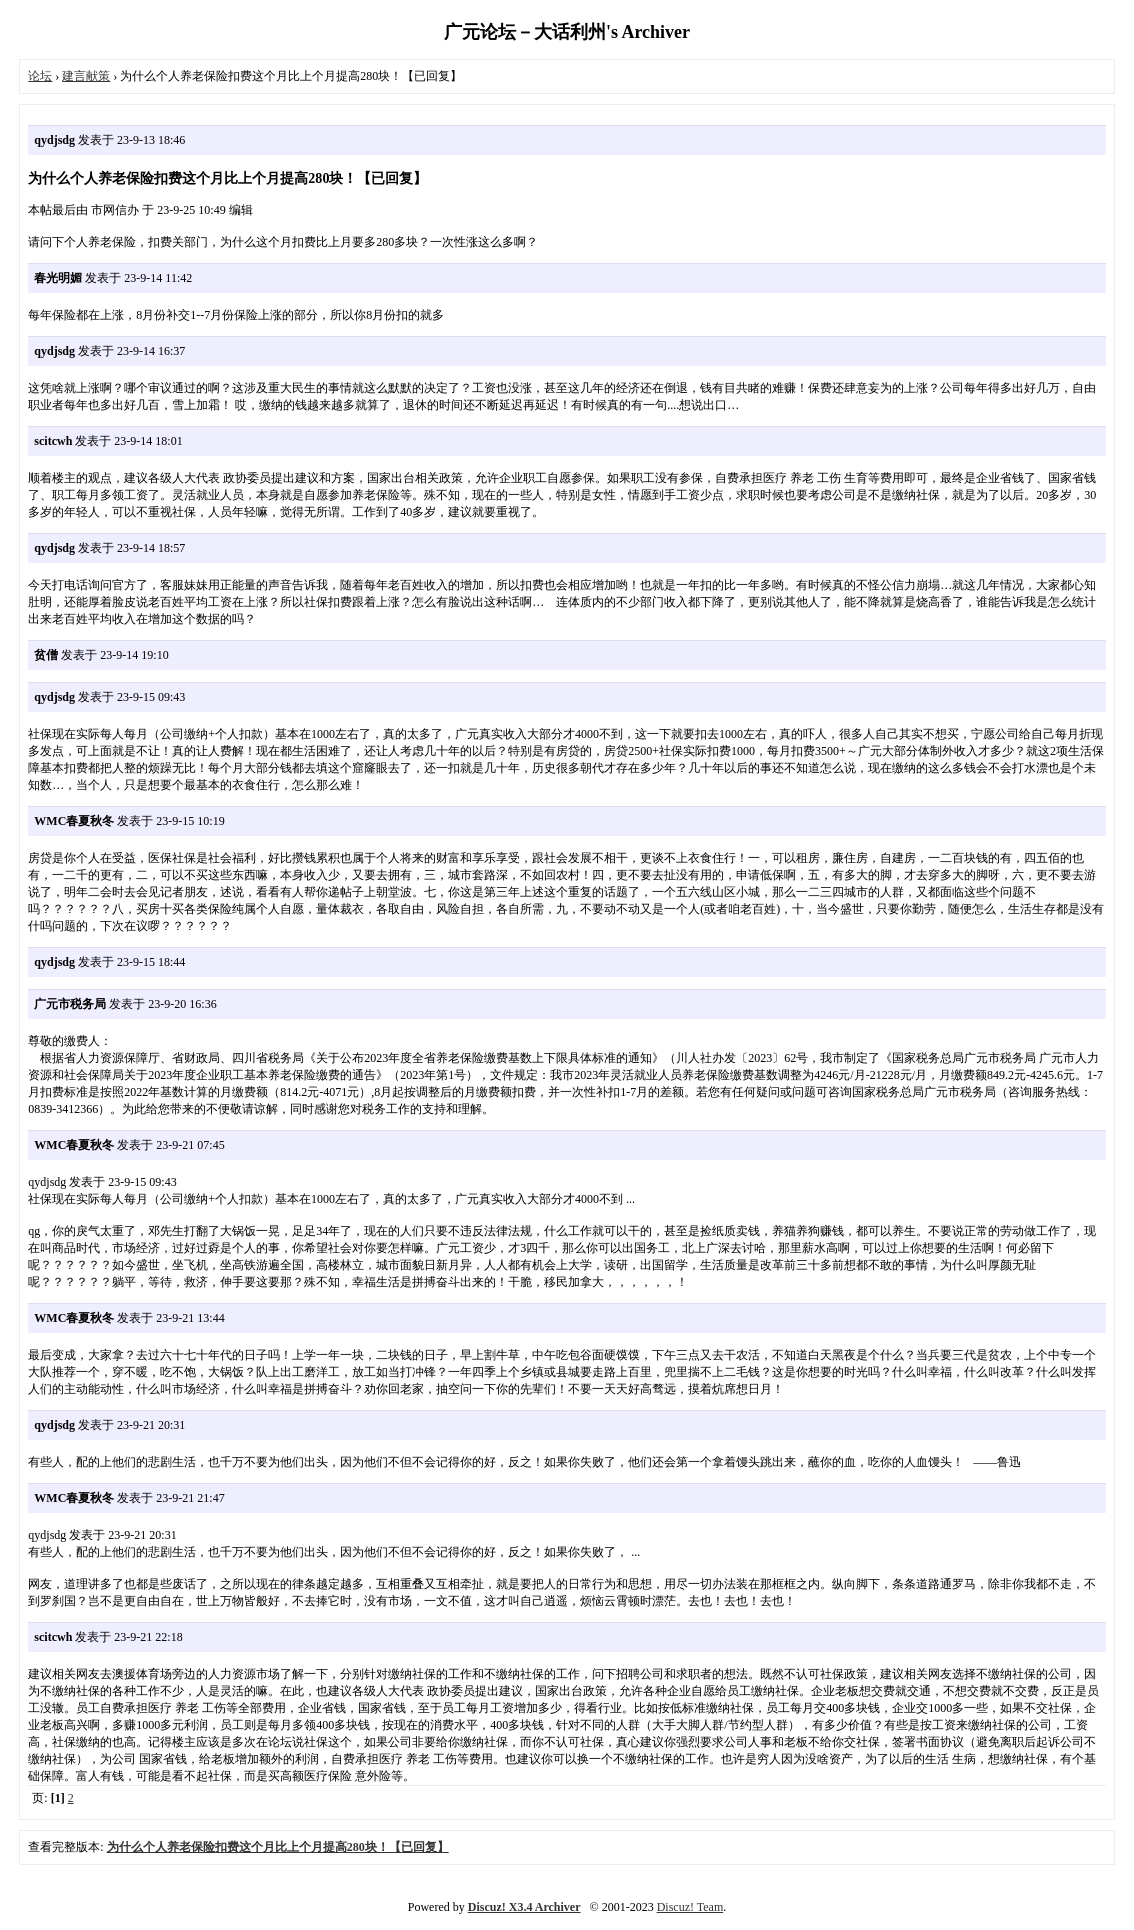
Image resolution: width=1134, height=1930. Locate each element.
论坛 (40, 76)
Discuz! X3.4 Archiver (524, 1907)
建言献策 (86, 76)
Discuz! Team (690, 1907)
